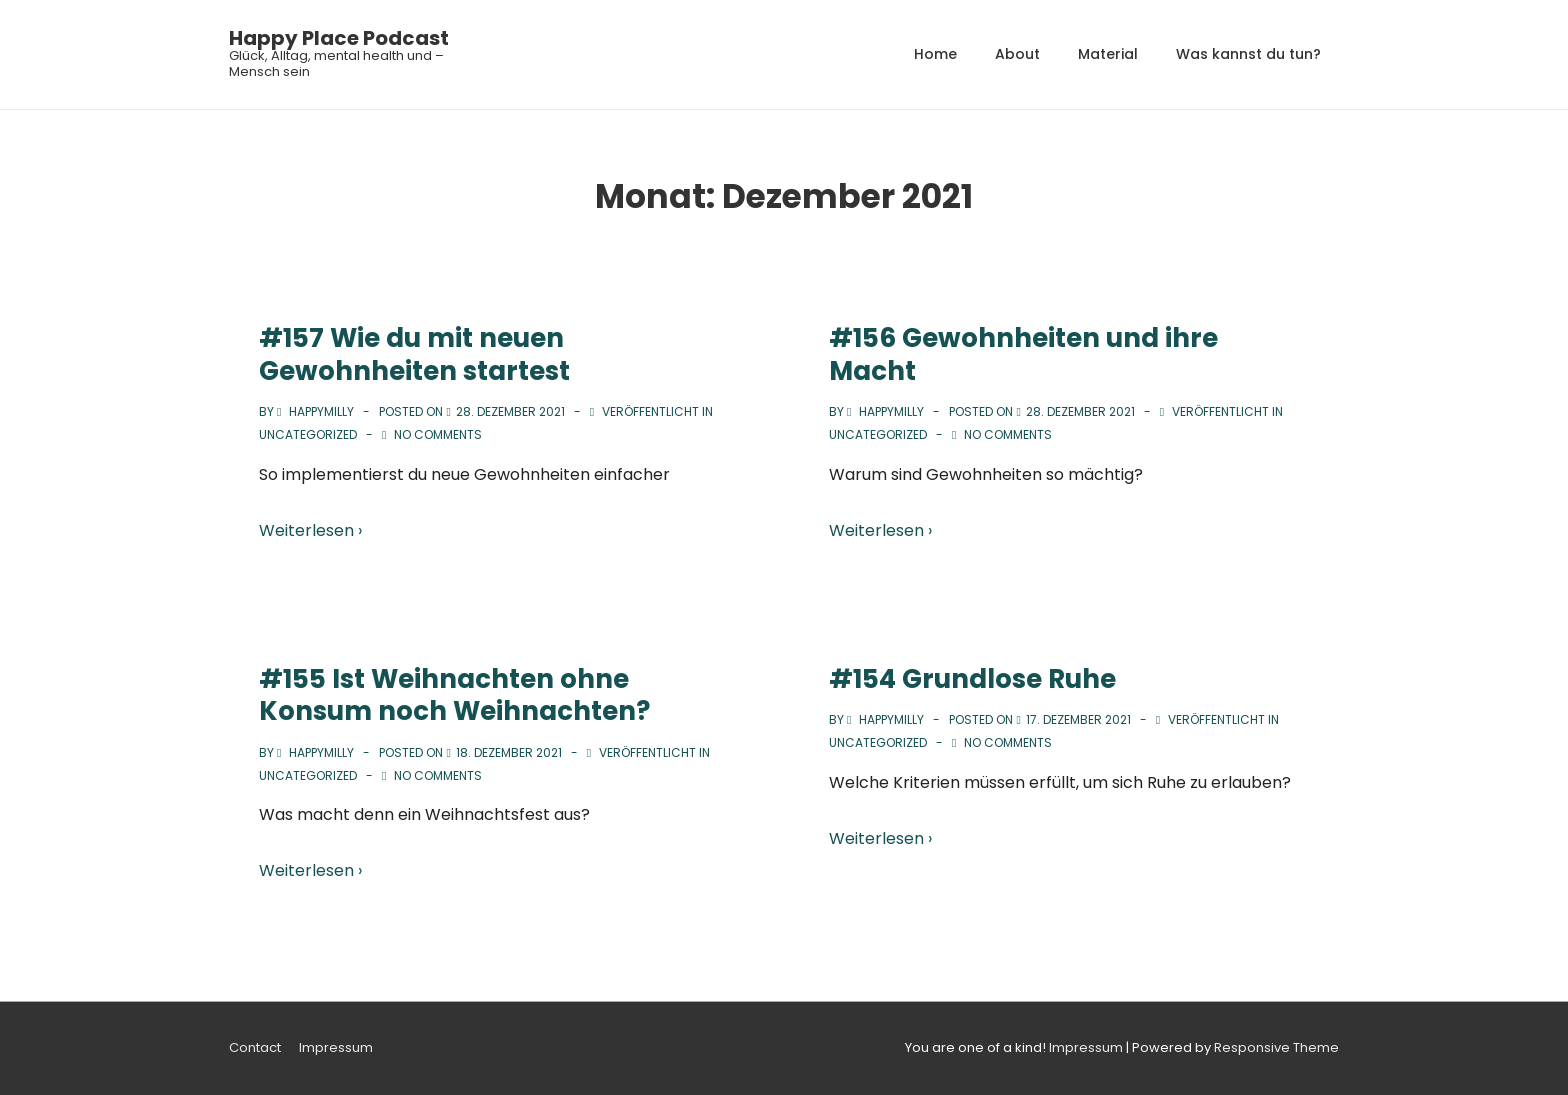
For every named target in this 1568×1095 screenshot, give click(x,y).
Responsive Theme (1276, 1047)
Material (1108, 54)
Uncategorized (308, 434)
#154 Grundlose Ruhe (972, 679)
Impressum (336, 1047)
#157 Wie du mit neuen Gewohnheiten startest (414, 354)
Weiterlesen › (310, 530)
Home (935, 54)
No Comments (438, 434)
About (1017, 54)
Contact (255, 1047)
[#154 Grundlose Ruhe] (1078, 719)
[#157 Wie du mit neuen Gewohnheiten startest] (510, 411)
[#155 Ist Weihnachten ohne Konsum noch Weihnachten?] (509, 752)
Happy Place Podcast (339, 38)
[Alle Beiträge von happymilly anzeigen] (317, 411)
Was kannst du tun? (1248, 54)
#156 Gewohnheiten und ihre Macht (1023, 354)
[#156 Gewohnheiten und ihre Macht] (1080, 411)
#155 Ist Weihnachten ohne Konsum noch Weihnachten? (454, 695)
